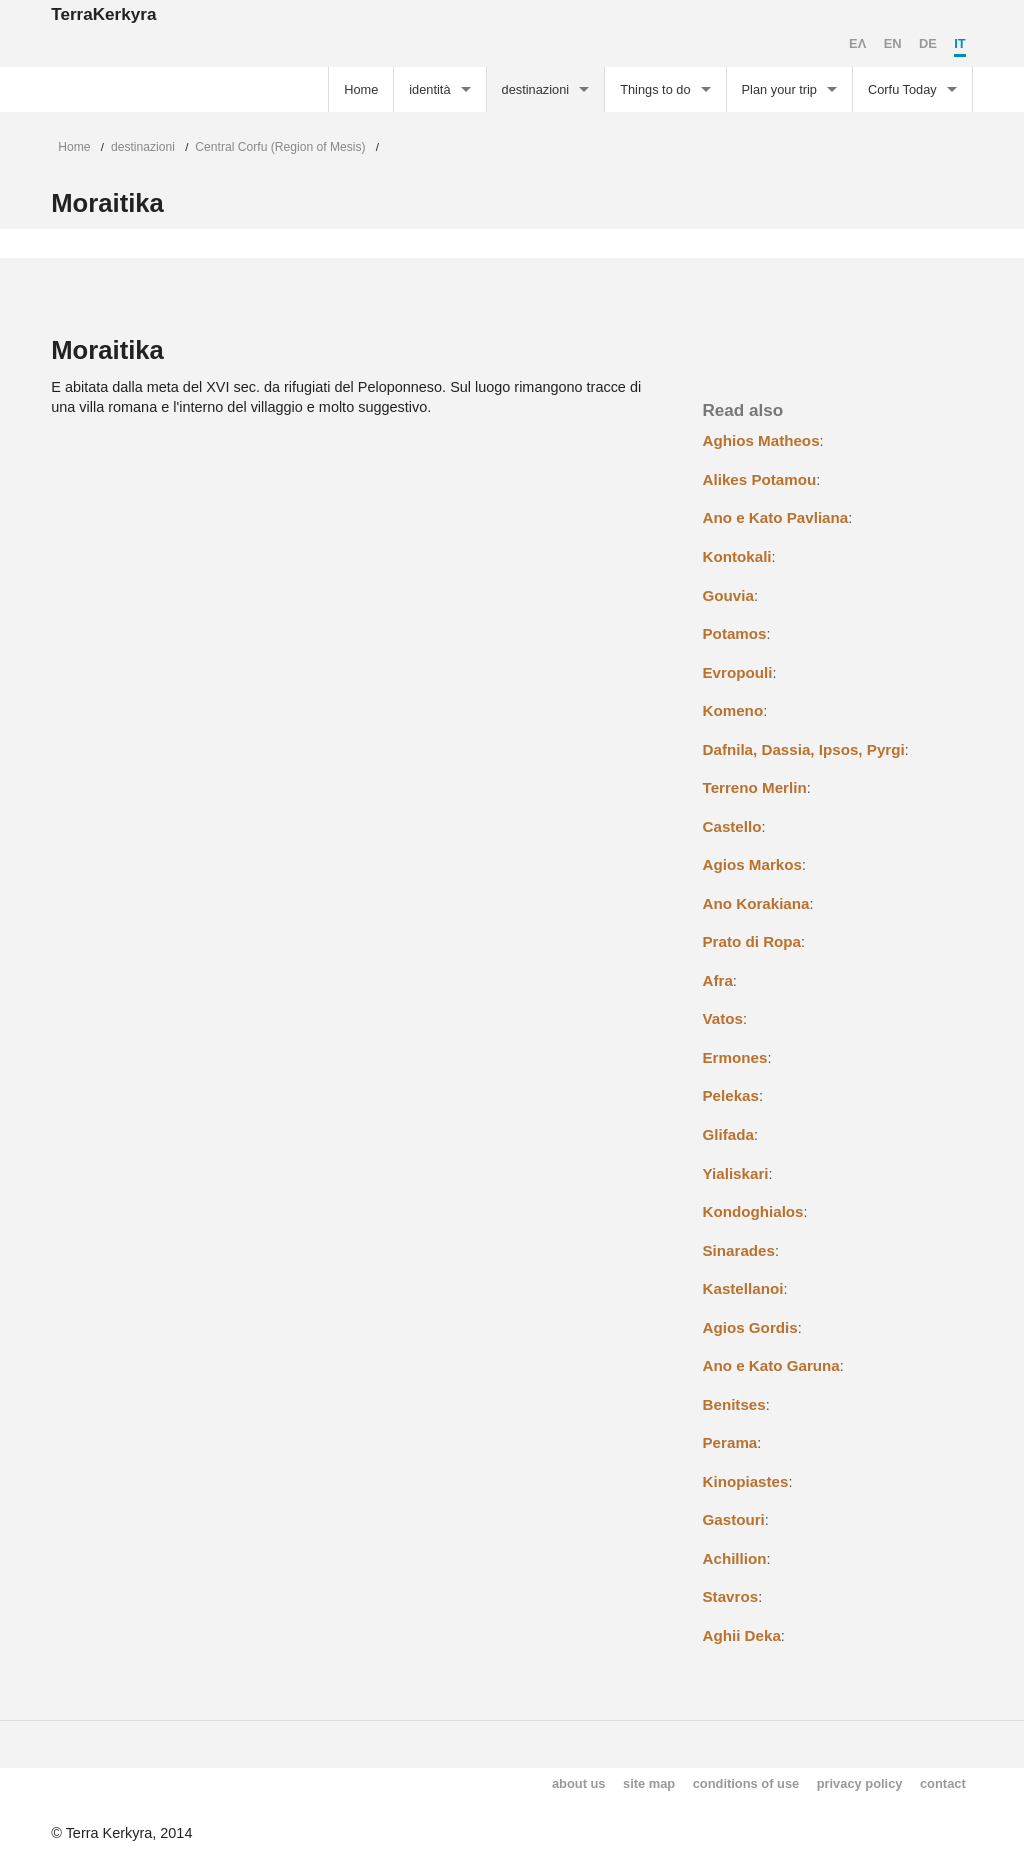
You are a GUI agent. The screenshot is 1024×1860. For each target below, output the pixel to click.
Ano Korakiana (756, 903)
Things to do (655, 89)
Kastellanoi (743, 1288)
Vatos (723, 1018)
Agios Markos (752, 864)
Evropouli (738, 672)
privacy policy (860, 1783)
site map (649, 1783)
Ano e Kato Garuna (771, 1365)
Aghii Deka (742, 1635)
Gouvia (728, 595)
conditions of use (746, 1783)
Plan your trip (779, 89)
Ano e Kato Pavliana (776, 517)
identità (429, 89)
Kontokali (737, 556)
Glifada (728, 1134)
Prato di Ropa (752, 941)
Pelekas (731, 1095)
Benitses (734, 1404)
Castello (732, 826)
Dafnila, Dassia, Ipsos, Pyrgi (804, 749)
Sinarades (739, 1250)
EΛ (857, 43)
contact (943, 1783)
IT (959, 43)
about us (579, 1783)
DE (928, 43)
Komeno (733, 710)
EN (893, 43)
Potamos (735, 633)
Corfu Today (902, 89)
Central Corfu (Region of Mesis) (280, 147)
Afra (718, 980)
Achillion (735, 1558)
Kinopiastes (746, 1481)
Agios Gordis (750, 1327)
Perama (730, 1442)
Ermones (735, 1057)
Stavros (731, 1596)
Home (361, 89)
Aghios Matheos (761, 440)
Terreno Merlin (755, 787)
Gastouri (734, 1519)
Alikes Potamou (760, 479)
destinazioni (536, 89)
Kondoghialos (753, 1211)
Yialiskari (736, 1173)
